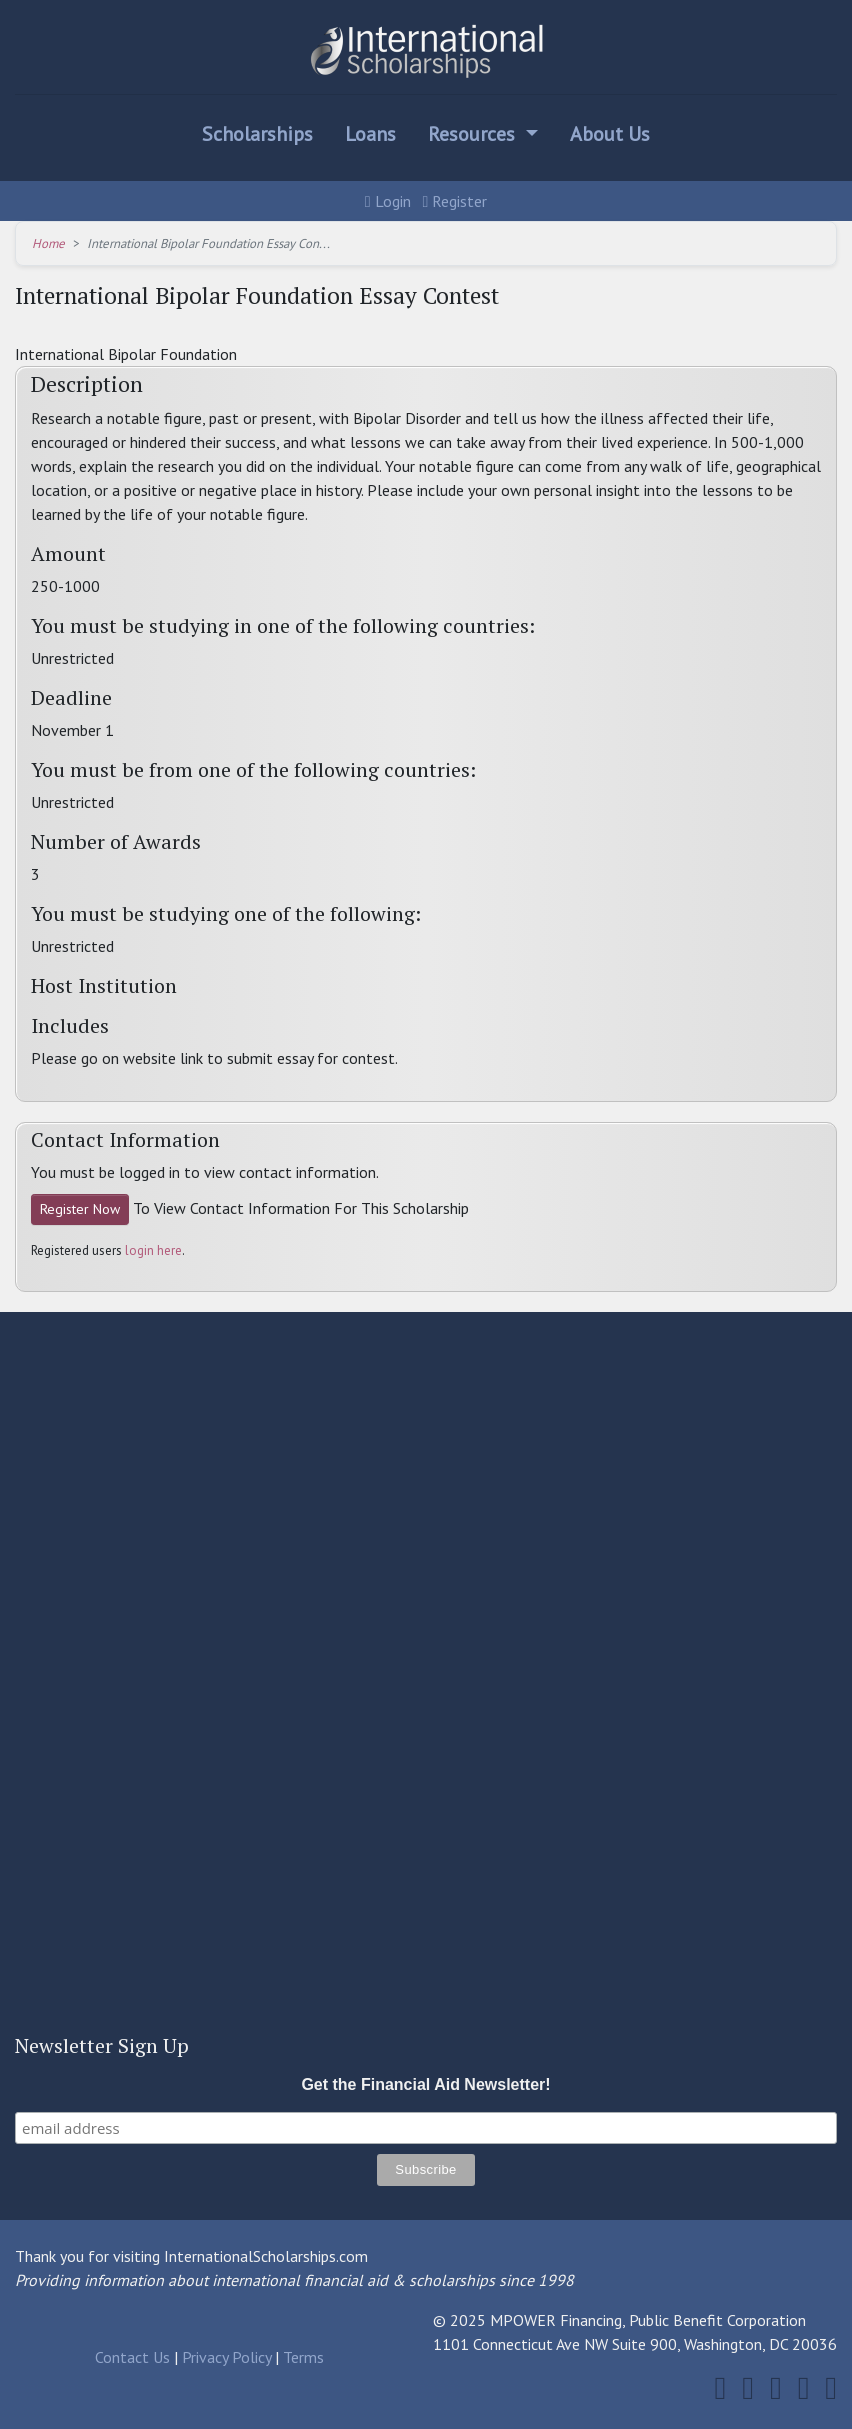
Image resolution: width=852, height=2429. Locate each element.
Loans (370, 134)
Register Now (80, 1209)
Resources (474, 134)
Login (388, 201)
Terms (303, 2357)
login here (153, 1250)
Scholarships (257, 134)
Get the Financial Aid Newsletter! (425, 2084)
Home (48, 243)
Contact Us (132, 2357)
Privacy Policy (226, 2357)
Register (455, 201)
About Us (610, 134)
